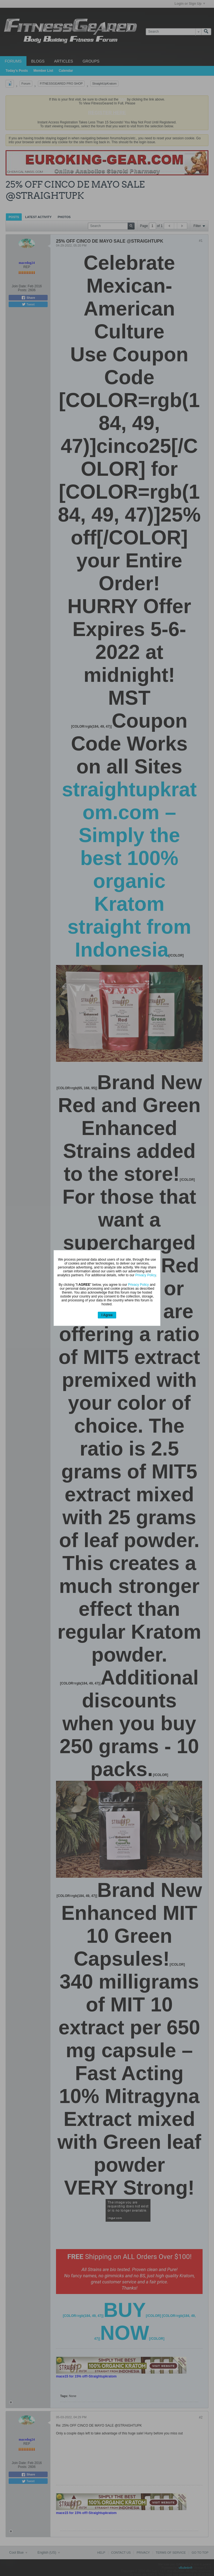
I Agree (107, 1315)
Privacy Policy (145, 1275)
